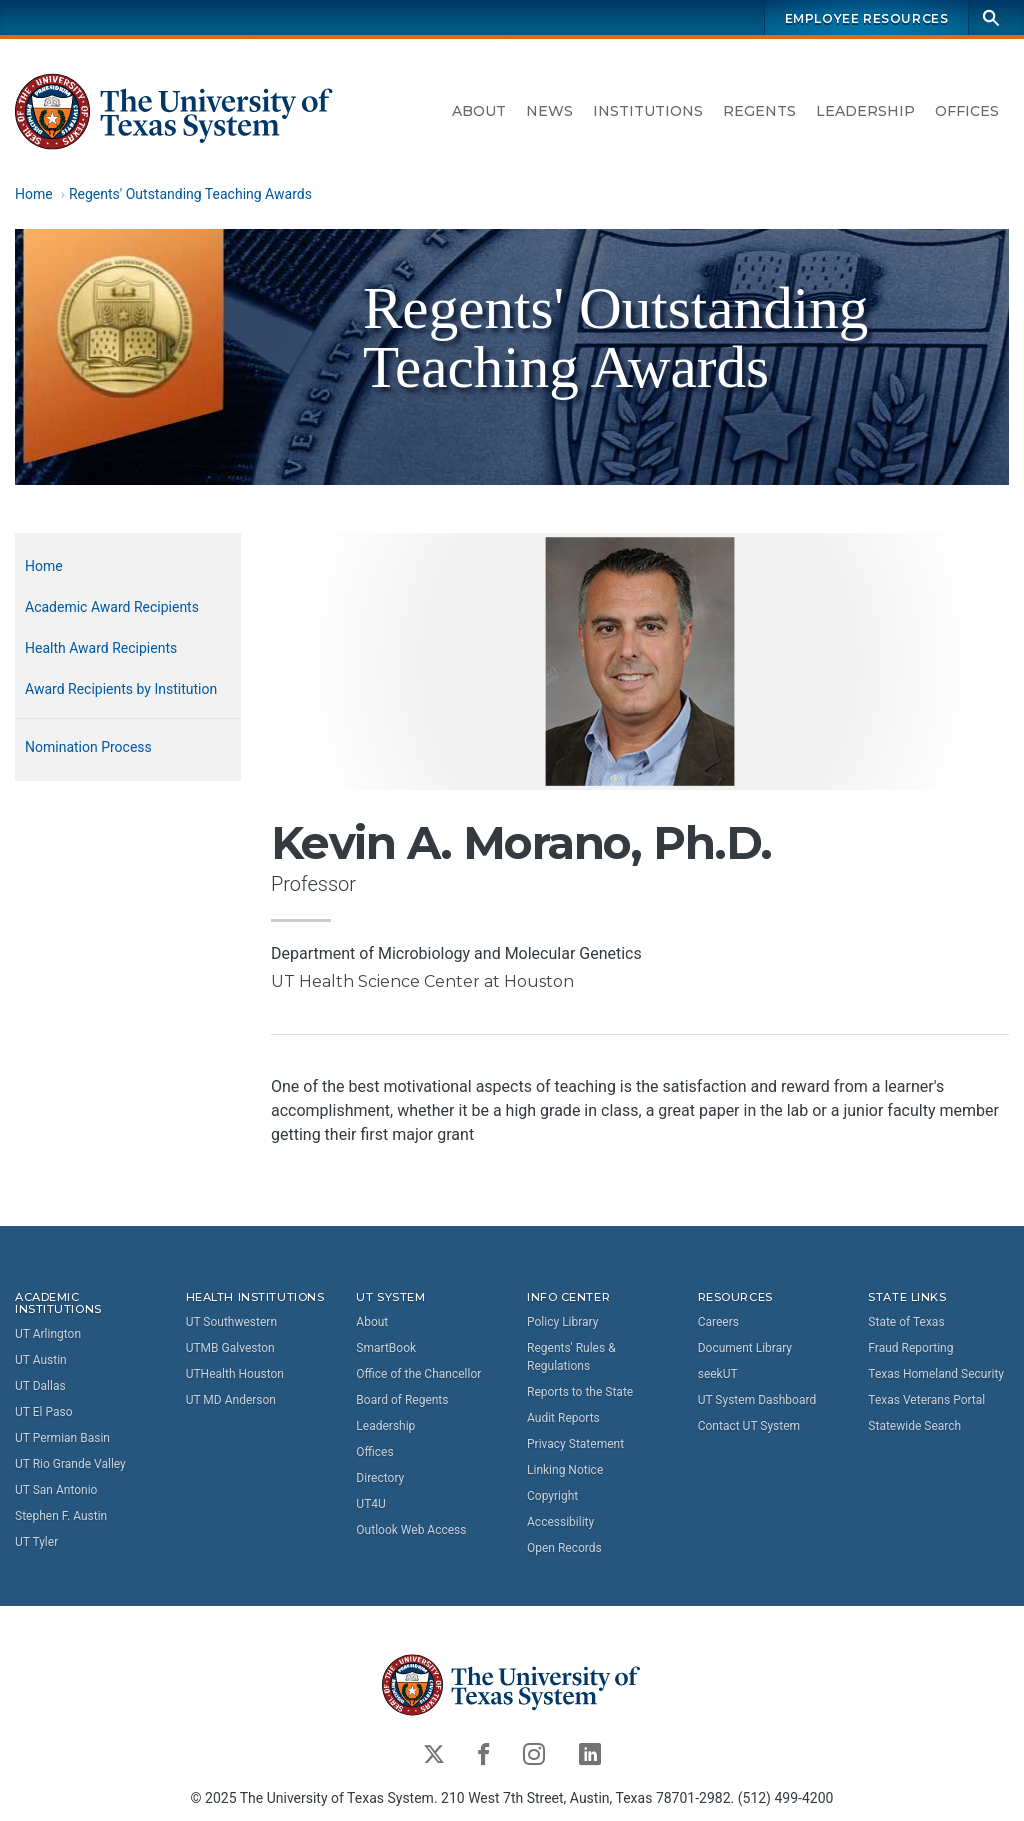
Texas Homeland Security (936, 1374)
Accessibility (560, 1522)
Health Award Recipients (101, 648)
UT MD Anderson (231, 1400)
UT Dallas (40, 1387)
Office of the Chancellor (418, 1374)
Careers (718, 1322)
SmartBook (386, 1348)
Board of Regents (402, 1400)
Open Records (564, 1548)
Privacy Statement (575, 1444)
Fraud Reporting (910, 1348)
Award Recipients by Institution (121, 689)
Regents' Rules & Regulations (571, 1357)
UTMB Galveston (230, 1348)
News (549, 111)
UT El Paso (43, 1413)
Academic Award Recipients (112, 607)
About (479, 111)
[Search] (991, 17)
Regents (759, 111)
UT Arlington (48, 1335)
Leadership (865, 111)
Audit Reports (563, 1418)
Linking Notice (565, 1470)
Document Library (745, 1348)
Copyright (552, 1496)
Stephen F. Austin (61, 1517)
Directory (380, 1478)
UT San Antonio (56, 1491)
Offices (967, 111)
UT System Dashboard (757, 1400)
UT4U (370, 1504)
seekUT (718, 1374)
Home (34, 194)
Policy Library (562, 1322)
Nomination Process (88, 747)
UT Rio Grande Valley (70, 1465)
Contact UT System (749, 1426)
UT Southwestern (231, 1322)
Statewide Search (914, 1426)
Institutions (648, 111)
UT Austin (41, 1361)
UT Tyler (36, 1543)
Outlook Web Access (411, 1530)
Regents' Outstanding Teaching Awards (190, 194)
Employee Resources (867, 18)
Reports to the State (580, 1392)
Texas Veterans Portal (926, 1400)
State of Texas (906, 1322)
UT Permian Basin (62, 1439)
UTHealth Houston (235, 1374)
